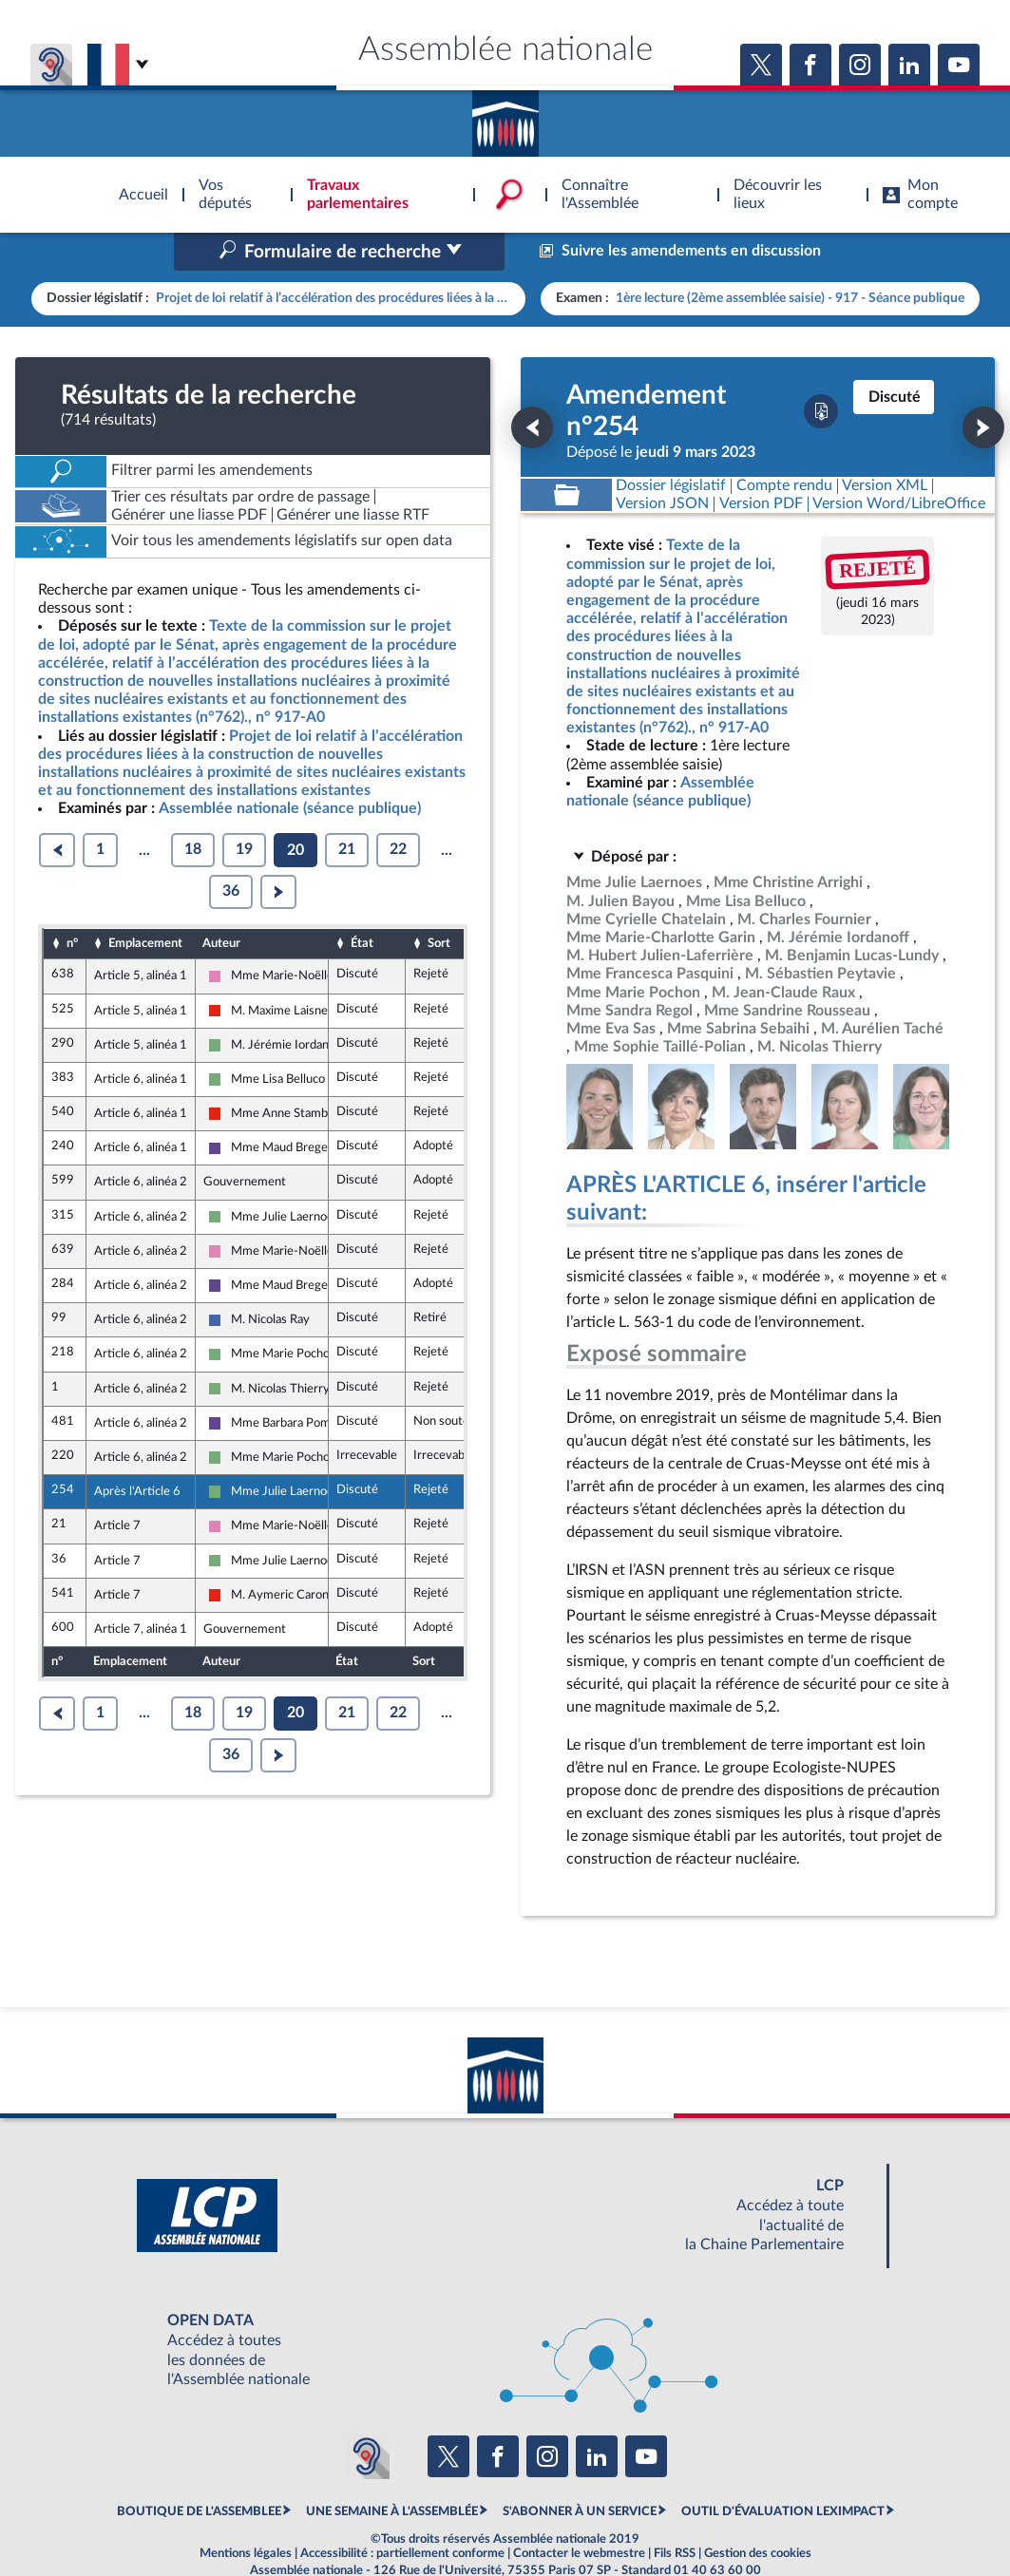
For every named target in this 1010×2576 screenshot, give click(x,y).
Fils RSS (675, 2513)
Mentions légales (246, 2513)
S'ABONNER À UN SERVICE (580, 2471)
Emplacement (145, 903)
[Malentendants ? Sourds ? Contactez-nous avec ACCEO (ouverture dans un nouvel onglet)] (367, 2415)
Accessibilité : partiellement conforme (402, 2513)
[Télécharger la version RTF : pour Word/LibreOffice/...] (900, 464)
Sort (439, 903)
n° (72, 903)
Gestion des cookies (757, 2513)
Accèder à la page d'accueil (505, 116)
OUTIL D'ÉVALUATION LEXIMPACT (783, 2471)
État (362, 903)
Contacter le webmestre (579, 2513)
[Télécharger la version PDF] (821, 371)
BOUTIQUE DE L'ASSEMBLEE (199, 2471)
